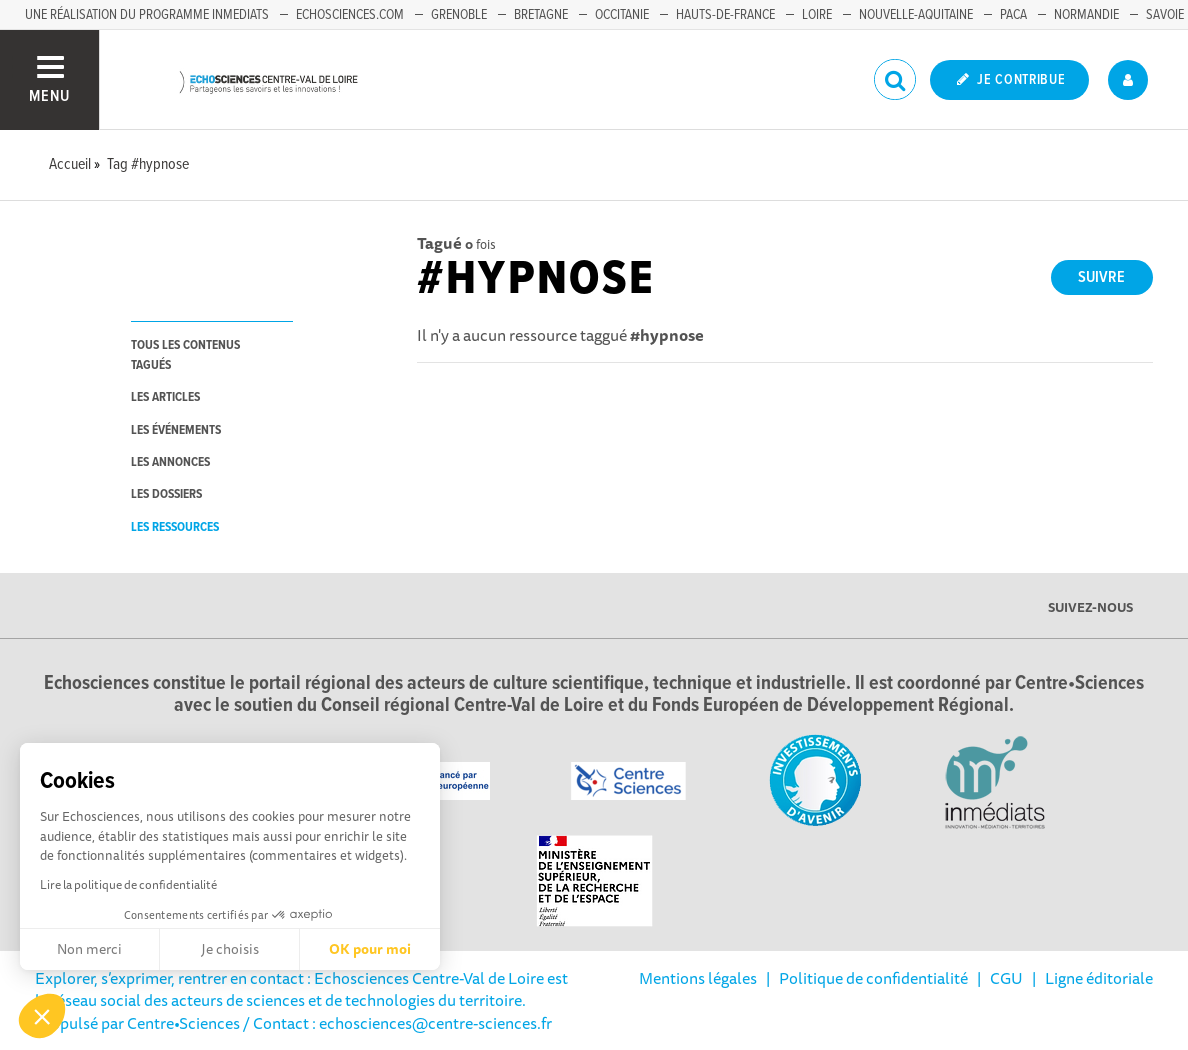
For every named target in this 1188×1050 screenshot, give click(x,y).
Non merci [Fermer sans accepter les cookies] (89, 949)
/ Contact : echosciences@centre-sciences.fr (396, 1023)
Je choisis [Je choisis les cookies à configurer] (230, 949)
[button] (42, 1016)
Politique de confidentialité (873, 978)
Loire (817, 15)
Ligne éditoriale (1099, 978)
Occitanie (622, 15)
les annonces (170, 462)
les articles (165, 397)
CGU (1006, 978)
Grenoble (459, 15)
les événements (176, 430)
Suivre (1101, 277)
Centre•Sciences (183, 1023)
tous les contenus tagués (185, 355)
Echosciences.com (350, 15)
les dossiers (166, 494)
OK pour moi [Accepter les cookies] (370, 949)
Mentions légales (698, 978)
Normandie (1086, 15)
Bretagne (541, 15)
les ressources (175, 527)
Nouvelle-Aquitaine (916, 15)
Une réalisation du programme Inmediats (147, 15)
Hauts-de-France (725, 15)
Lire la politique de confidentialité (128, 884)
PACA (1013, 15)
